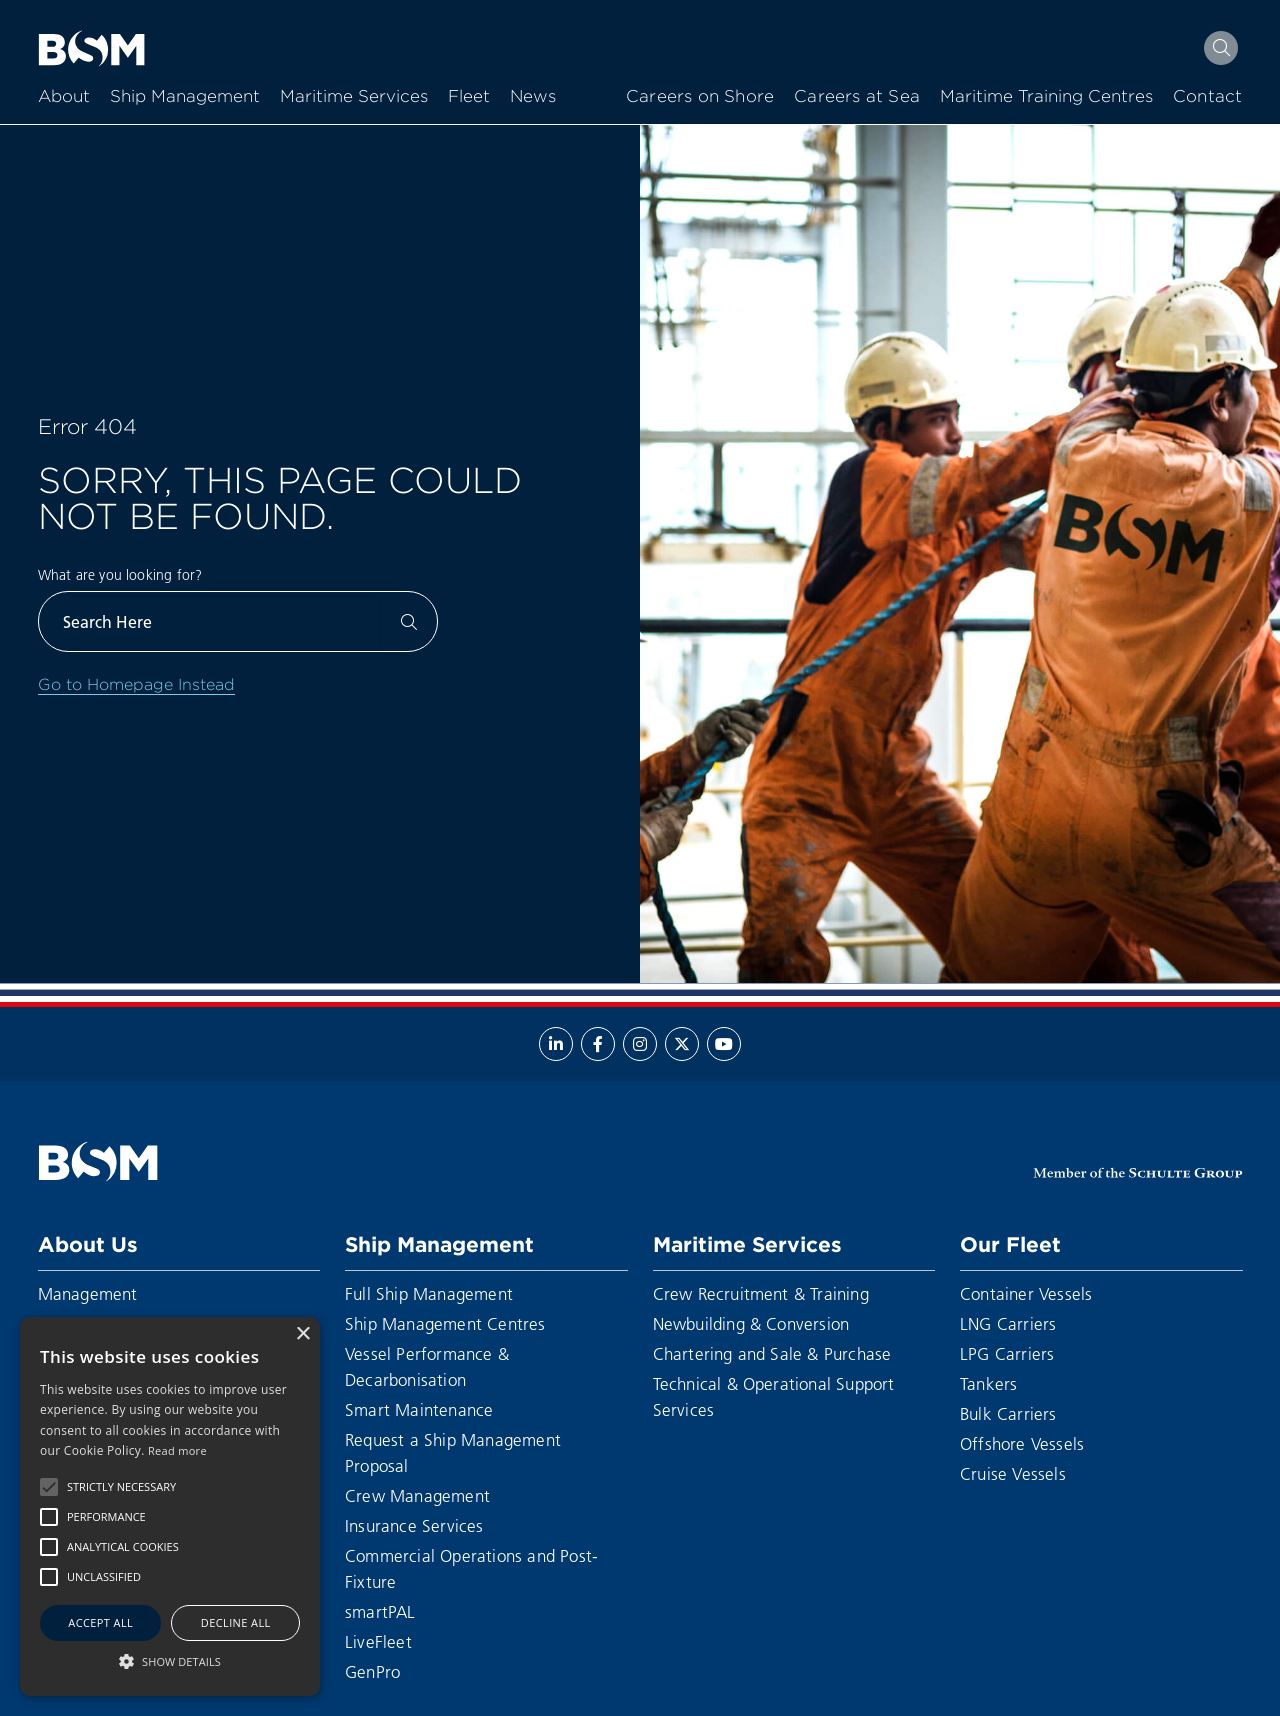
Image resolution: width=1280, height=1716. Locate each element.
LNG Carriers (1008, 1323)
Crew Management (417, 1495)
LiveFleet (378, 1641)
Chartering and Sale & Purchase (772, 1353)
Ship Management (185, 97)
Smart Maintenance (419, 1409)
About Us (88, 1244)
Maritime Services (354, 97)
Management (88, 1293)
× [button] (302, 1334)
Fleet (469, 97)
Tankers (988, 1383)
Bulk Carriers (1008, 1413)
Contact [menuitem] (1207, 97)
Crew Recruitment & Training (761, 1293)
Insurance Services (414, 1525)
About (64, 97)
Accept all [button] (100, 1622)
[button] (49, 1487)
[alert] (170, 1506)
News (533, 97)
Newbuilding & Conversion (751, 1323)
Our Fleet (1010, 1244)
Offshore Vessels (1022, 1443)
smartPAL (380, 1611)
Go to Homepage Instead (136, 684)
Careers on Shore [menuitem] (700, 97)
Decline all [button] (236, 1622)
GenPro (372, 1671)
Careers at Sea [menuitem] (857, 97)
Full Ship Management (429, 1293)
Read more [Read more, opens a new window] (177, 1450)
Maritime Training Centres (1046, 97)
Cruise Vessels (1013, 1473)
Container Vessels (1026, 1293)
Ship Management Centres (445, 1323)
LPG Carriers (1007, 1353)
